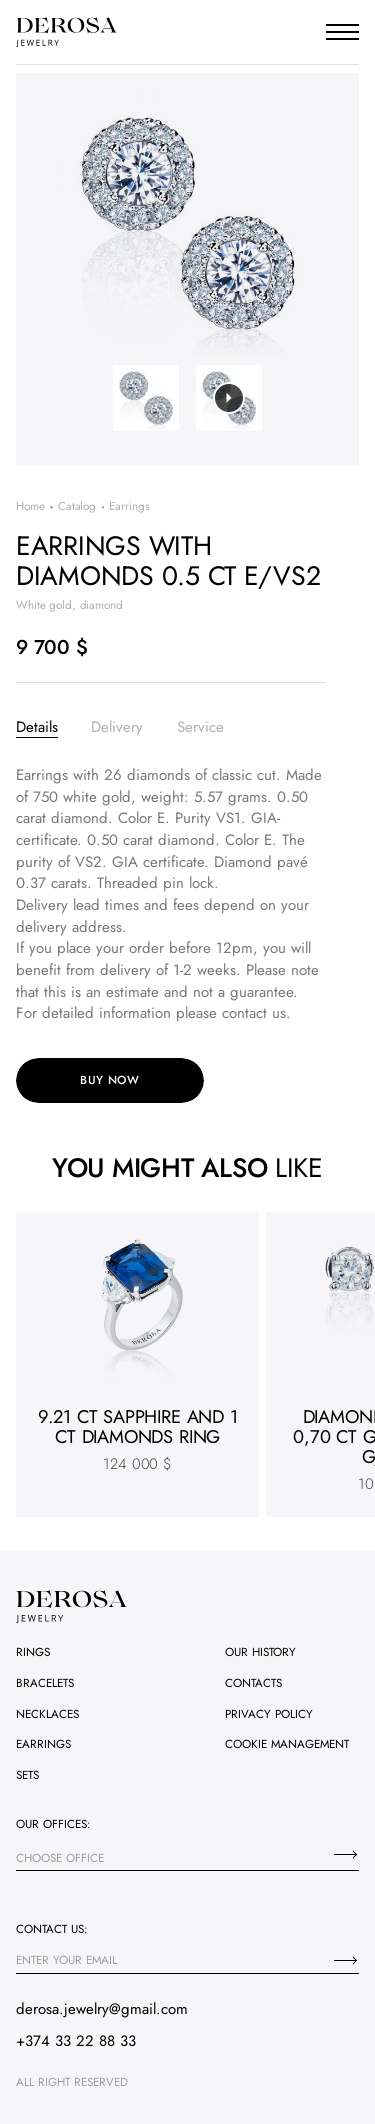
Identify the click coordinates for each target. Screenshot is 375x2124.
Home (30, 506)
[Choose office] (346, 1854)
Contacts (253, 1683)
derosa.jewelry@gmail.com (102, 2009)
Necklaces (47, 1714)
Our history (260, 1652)
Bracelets (45, 1683)
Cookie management (287, 1744)
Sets (27, 1775)
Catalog (77, 506)
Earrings (43, 1744)
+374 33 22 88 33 (76, 2041)
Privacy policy (269, 1714)
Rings (33, 1652)
